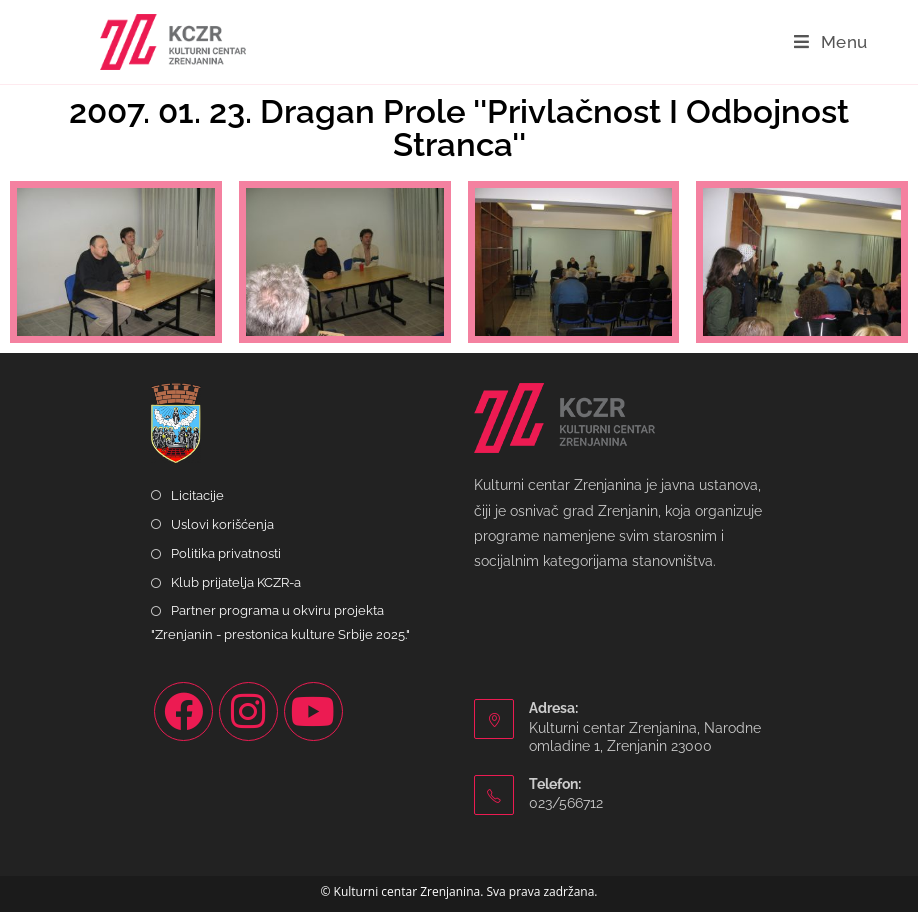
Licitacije (197, 495)
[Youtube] (313, 711)
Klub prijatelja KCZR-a (236, 582)
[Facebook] (183, 711)
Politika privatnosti (226, 553)
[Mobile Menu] (831, 42)
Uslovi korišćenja (222, 524)
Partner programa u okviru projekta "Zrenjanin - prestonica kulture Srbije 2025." (280, 622)
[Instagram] (248, 711)
